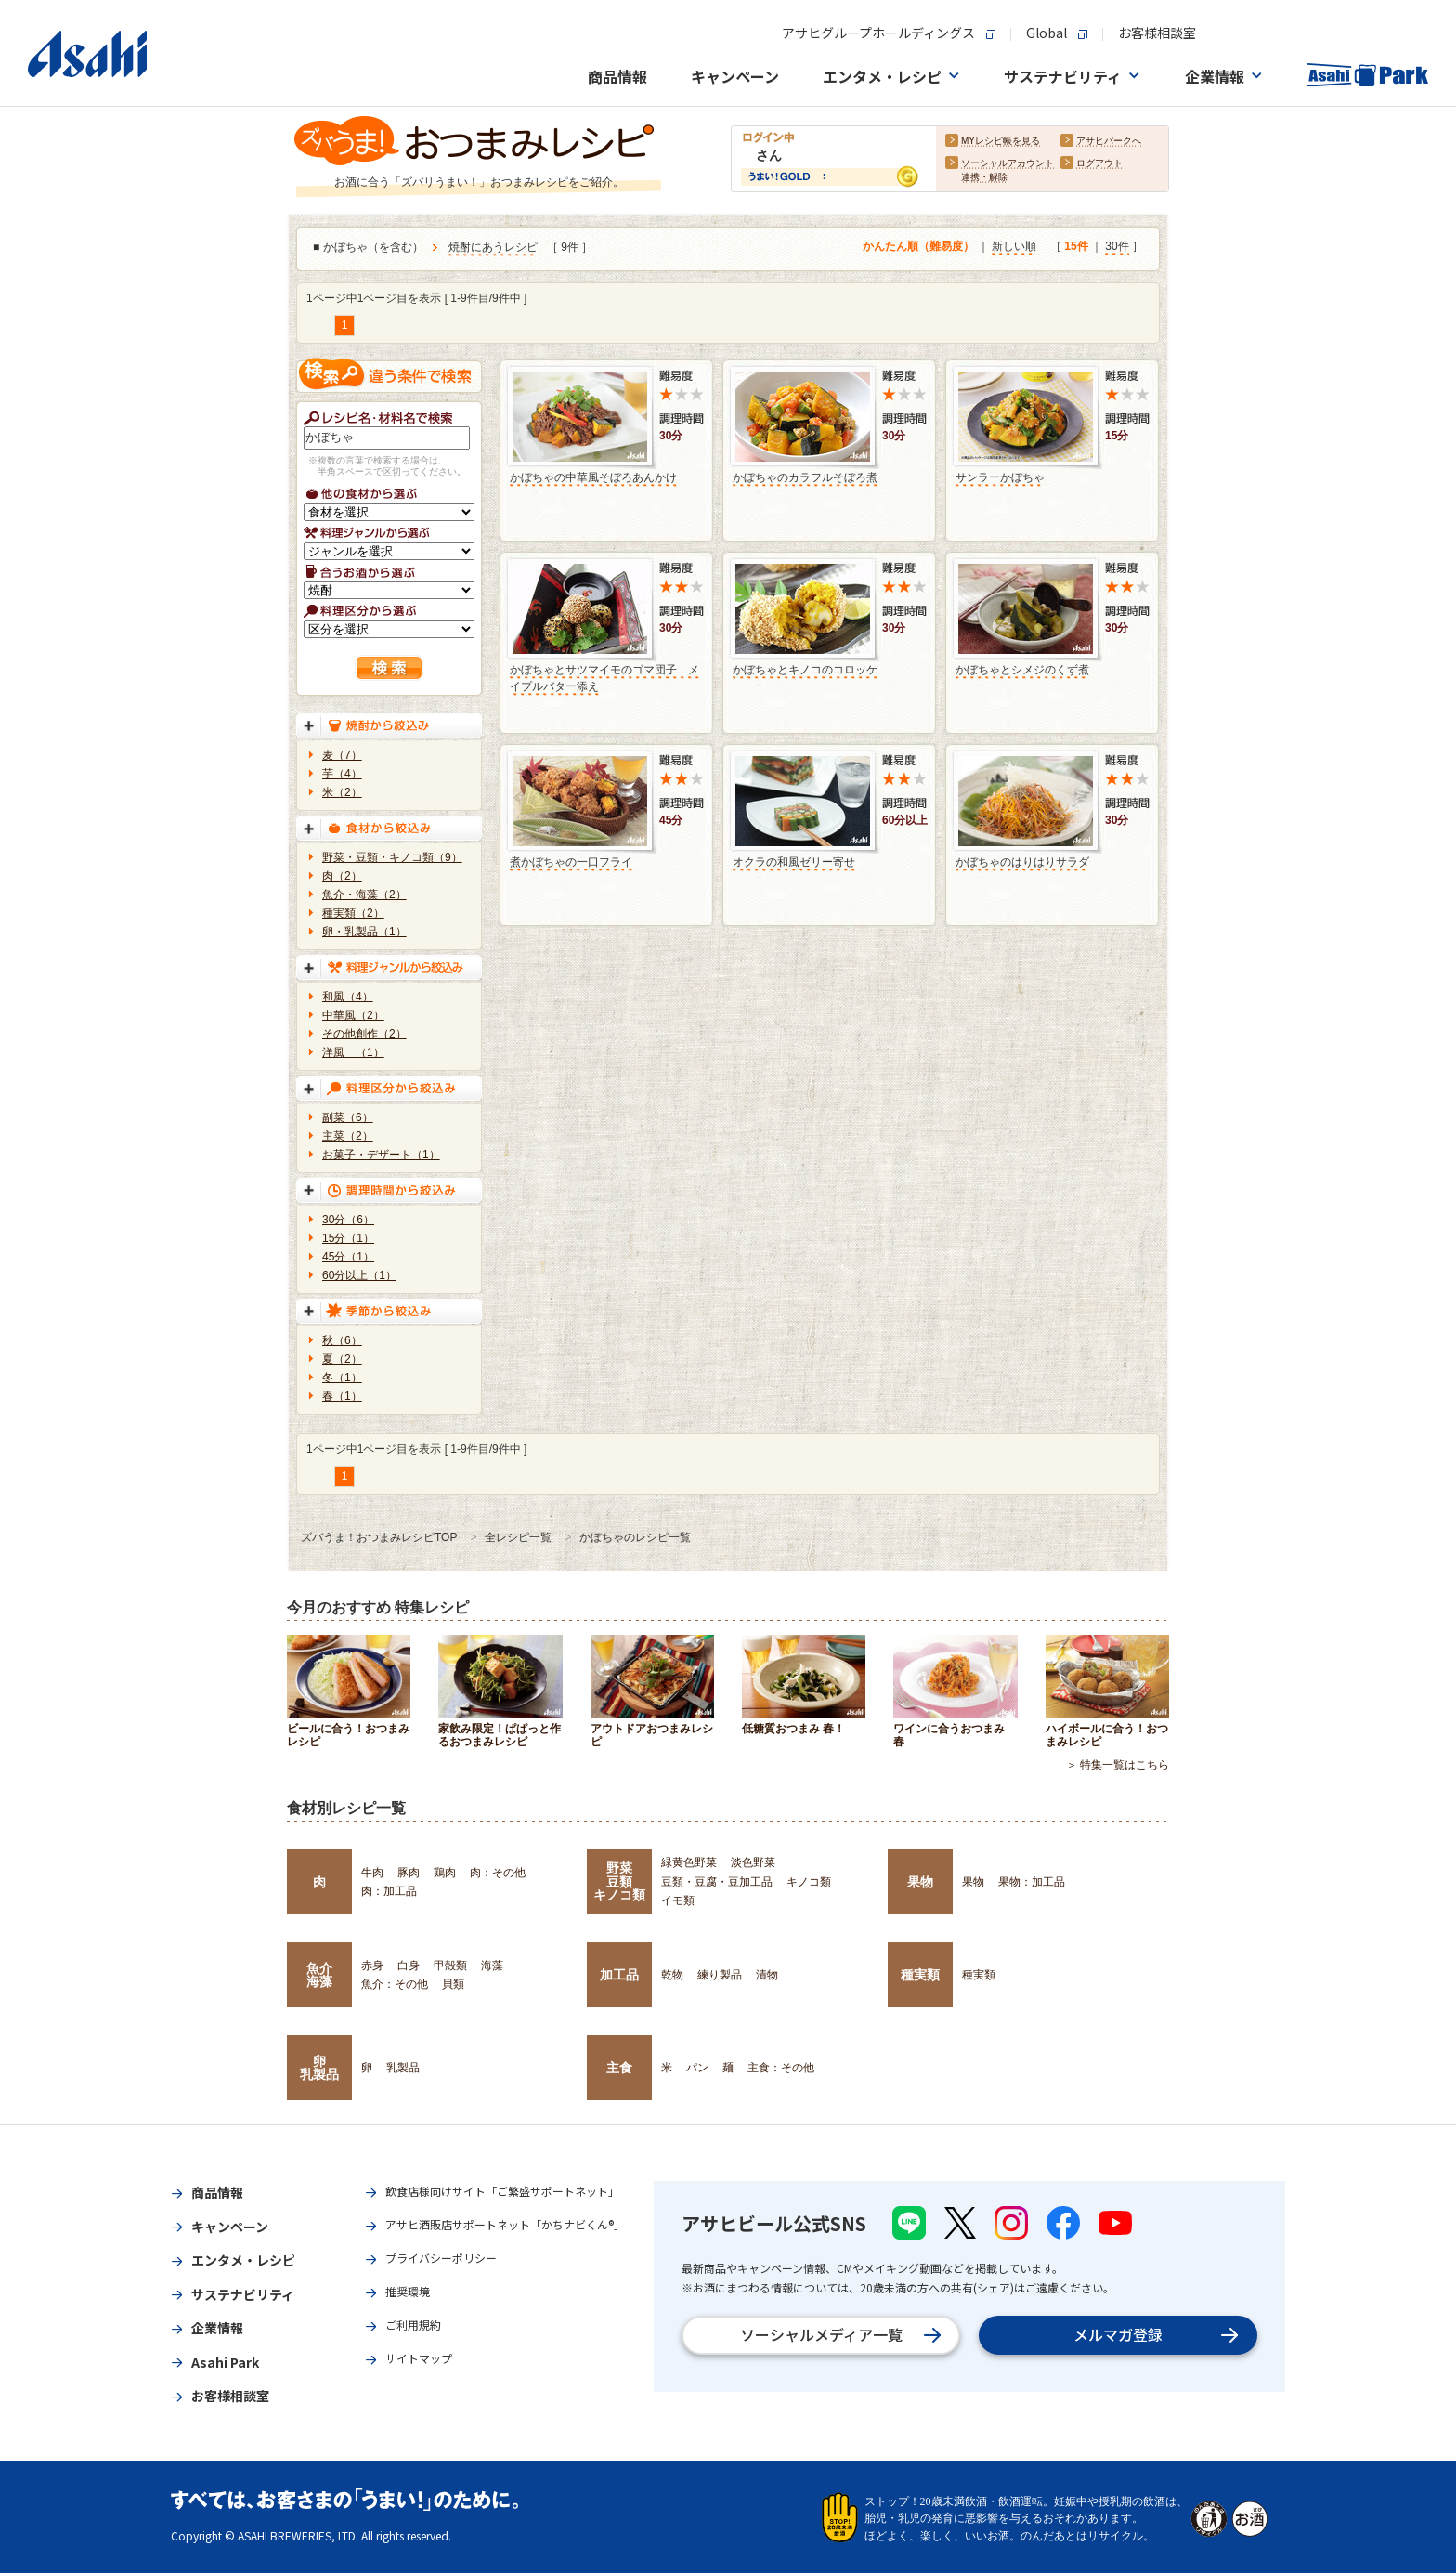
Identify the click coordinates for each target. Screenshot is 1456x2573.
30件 (1116, 246)
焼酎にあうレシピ (493, 247)
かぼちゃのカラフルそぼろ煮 (805, 477)
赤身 (372, 1965)
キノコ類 (808, 1881)
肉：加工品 (389, 1891)
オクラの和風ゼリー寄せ (794, 862)
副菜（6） (347, 1117)
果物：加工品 (1031, 1881)
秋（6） (342, 1340)
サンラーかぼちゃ (1000, 477)
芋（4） (342, 773)
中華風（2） (353, 1015)
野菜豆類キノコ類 (619, 1881)
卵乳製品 (319, 2068)
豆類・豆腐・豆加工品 (717, 1881)
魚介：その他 (394, 1984)
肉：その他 (498, 1872)
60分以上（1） (359, 1275)
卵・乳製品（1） (364, 931)
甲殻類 (450, 1965)
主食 (619, 2067)
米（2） (342, 792)
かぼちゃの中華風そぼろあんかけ (593, 477)
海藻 (492, 1965)
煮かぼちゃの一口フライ (571, 862)
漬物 (767, 1974)
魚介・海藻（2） (364, 894)
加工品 (619, 1974)
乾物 (672, 1974)
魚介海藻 (319, 1975)
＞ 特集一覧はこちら (1117, 1764)
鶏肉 (445, 1872)
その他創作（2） (364, 1033)
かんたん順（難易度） (918, 246)
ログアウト (1099, 163)
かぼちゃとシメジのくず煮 (1022, 669)
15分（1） (348, 1238)
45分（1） (348, 1256)
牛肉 (372, 1872)
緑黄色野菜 (689, 1862)
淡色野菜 (753, 1862)
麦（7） (342, 755)
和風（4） (347, 996)
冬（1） (342, 1377)
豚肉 (408, 1872)
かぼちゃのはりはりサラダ (1022, 862)
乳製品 (403, 2067)
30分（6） (348, 1219)
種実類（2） (353, 913)
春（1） (342, 1396)
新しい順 (1014, 246)
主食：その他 (781, 2067)
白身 (408, 1965)
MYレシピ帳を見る (1000, 141)
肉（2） (342, 875)
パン (697, 2067)
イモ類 (678, 1900)
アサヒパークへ (1108, 141)
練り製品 (719, 1974)
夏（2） (342, 1358)
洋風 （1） (353, 1052)
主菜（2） (347, 1136)
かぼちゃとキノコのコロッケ (805, 669)
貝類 (453, 1984)
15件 (1075, 246)
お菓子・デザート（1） (381, 1154)
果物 (920, 1881)
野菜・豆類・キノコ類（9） (392, 857)
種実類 (920, 1974)
